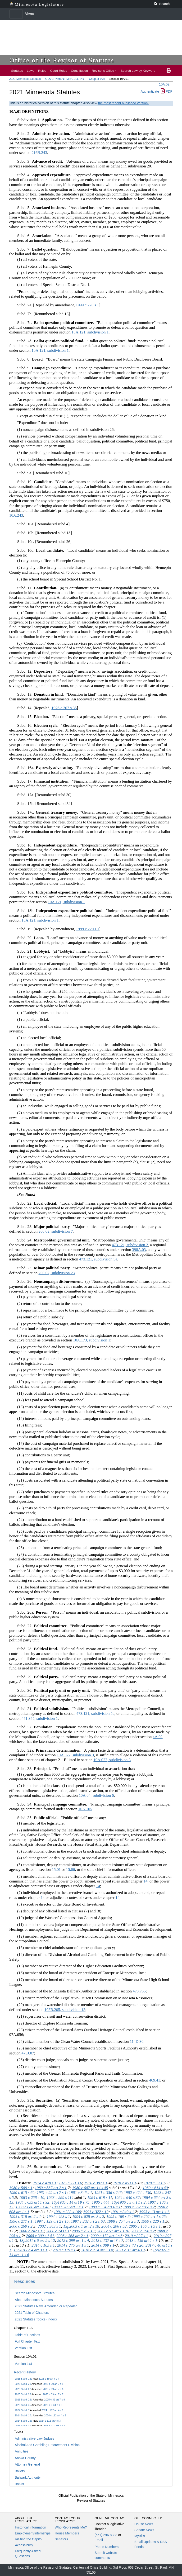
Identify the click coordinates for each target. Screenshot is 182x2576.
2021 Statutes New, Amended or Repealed (46, 2306)
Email (99, 2540)
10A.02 (164, 84)
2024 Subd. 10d (23, 2415)
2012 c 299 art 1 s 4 (73, 2240)
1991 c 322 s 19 (95, 2212)
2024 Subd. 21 (23, 2425)
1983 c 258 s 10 (31, 2197)
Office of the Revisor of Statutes (61, 60)
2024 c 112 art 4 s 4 (54, 2425)
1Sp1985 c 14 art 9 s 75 (70, 2202)
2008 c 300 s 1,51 (40, 2236)
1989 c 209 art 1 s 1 (67, 2207)
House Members (67, 2533)
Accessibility (24, 2545)
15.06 (70, 1869)
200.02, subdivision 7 (56, 1231)
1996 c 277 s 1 (20, 2221)
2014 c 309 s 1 (102, 2245)
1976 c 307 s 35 (64, 708)
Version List (23, 2348)
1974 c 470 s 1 (44, 2183)
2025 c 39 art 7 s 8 (54, 2399)
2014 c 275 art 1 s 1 (73, 2245)
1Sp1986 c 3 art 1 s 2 (129, 2202)
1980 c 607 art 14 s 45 (90, 2188)
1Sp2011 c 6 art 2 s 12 (37, 2240)
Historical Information (30, 2527)
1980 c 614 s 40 (155, 2188)
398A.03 (139, 1249)
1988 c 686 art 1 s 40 (33, 2207)
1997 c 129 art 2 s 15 (52, 2221)
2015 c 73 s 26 (131, 2245)
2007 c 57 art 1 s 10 (113, 2231)
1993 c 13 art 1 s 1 (154, 2212)
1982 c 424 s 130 (137, 2192)
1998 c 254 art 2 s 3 (123, 2221)
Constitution (79, 70)
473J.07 (28, 2053)
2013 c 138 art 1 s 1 (141, 2240)
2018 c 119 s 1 (64, 2250)
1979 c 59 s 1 (154, 2183)
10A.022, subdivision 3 (75, 1755)
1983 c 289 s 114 (60, 2197)
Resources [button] (24, 2281)
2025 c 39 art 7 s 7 (53, 2394)
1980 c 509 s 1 (20, 2188)
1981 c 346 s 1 (80, 2192)
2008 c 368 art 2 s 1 (72, 2236)
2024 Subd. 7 (22, 2410)
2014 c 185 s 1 (43, 2245)
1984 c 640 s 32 (127, 2197)
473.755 (139, 1991)
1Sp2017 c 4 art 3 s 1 (30, 2250)
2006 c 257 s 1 (83, 2231)
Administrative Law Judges (34, 2438)
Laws (30, 70)
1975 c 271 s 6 (70, 2183)
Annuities (21, 2451)
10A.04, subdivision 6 (96, 1795)
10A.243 (16, 515)
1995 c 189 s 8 (118, 2216)
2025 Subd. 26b (23, 2399)
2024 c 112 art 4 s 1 (52, 2410)
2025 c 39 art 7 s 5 (53, 2383)
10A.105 (85, 1809)
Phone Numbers (106, 2547)
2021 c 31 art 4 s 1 (130, 2250)
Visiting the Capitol (28, 2539)
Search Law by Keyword (138, 70)
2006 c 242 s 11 (31, 2231)
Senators (61, 2539)
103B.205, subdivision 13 (65, 2009)
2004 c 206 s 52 (114, 2226)
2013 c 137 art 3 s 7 (107, 2240)
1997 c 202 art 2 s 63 (88, 2221)
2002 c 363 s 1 (49, 2226)
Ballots (20, 2471)
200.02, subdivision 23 (57, 1273)
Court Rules (58, 70)
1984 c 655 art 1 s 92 (33, 2202)
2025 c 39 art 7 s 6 (53, 2389)
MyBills (139, 2536)
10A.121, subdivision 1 (90, 332)
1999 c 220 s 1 (87, 305)
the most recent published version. (123, 103)
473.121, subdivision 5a (98, 1259)
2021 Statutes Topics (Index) (36, 2319)
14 (146, 1881)
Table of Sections (27, 2335)
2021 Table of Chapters (32, 2313)
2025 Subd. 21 (23, 2383)
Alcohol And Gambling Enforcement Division (47, 2445)
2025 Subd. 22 (23, 2389)
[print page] (169, 70)
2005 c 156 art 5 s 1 (145, 2226)
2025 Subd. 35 (23, 2405)
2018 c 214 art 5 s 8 (97, 2250)
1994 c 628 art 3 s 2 (88, 2216)
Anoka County (25, 2458)
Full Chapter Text (27, 2341)
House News (143, 2524)
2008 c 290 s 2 (143, 2231)
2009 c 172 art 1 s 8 (107, 2236)
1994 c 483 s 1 (58, 2216)
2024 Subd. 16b (23, 2420)
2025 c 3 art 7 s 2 (52, 2405)
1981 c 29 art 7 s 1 (52, 2192)
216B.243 (39, 152)
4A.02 (158, 1737)
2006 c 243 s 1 (57, 2231)
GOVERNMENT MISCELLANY (64, 79)
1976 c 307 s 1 (95, 2183)
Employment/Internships (32, 2533)
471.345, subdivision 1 (40, 1718)
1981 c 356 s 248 (108, 2192)
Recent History (25, 2372)
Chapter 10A (97, 79)
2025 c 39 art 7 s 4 (49, 2378)
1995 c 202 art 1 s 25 (149, 2216)
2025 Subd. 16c (23, 2378)
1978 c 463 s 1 (124, 2183)
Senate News (144, 2530)
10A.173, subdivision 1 (91, 1340)
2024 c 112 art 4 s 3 (50, 2420)
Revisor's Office (103, 70)
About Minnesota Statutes (34, 2300)
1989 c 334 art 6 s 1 (105, 2207)
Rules (42, 70)
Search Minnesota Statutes (35, 2293)
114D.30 (137, 2041)
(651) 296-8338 (106, 2535)
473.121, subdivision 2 (130, 1245)
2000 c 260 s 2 (20, 2226)
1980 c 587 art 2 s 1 (51, 2188)
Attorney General (27, 2464)
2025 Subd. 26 (23, 2394)
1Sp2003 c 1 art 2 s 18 (81, 2226)
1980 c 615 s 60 (21, 2192)
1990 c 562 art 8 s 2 (139, 2207)
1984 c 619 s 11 (99, 2197)
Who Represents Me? (71, 2527)
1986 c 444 (100, 2202)
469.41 (154, 2080)
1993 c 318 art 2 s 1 (25, 2216)
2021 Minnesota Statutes (25, 79)
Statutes (17, 70)
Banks (19, 2484)
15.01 (56, 1869)
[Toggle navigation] (16, 14)
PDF (166, 91)
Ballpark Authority (28, 2477)
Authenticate (150, 91)
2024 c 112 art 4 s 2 (55, 2415)
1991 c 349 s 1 (122, 2212)
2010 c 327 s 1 (136, 2236)
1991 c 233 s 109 (67, 2212)
